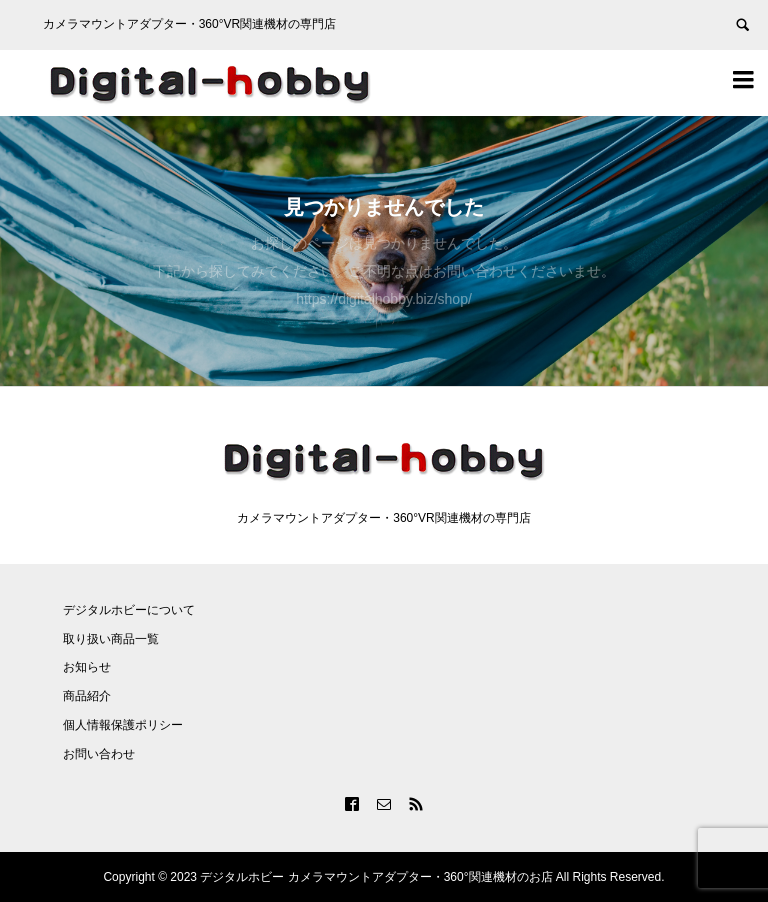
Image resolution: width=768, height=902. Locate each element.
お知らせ (87, 667)
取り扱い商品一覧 (111, 639)
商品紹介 (87, 696)
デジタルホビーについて (129, 610)
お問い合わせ (99, 754)
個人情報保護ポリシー (123, 725)
